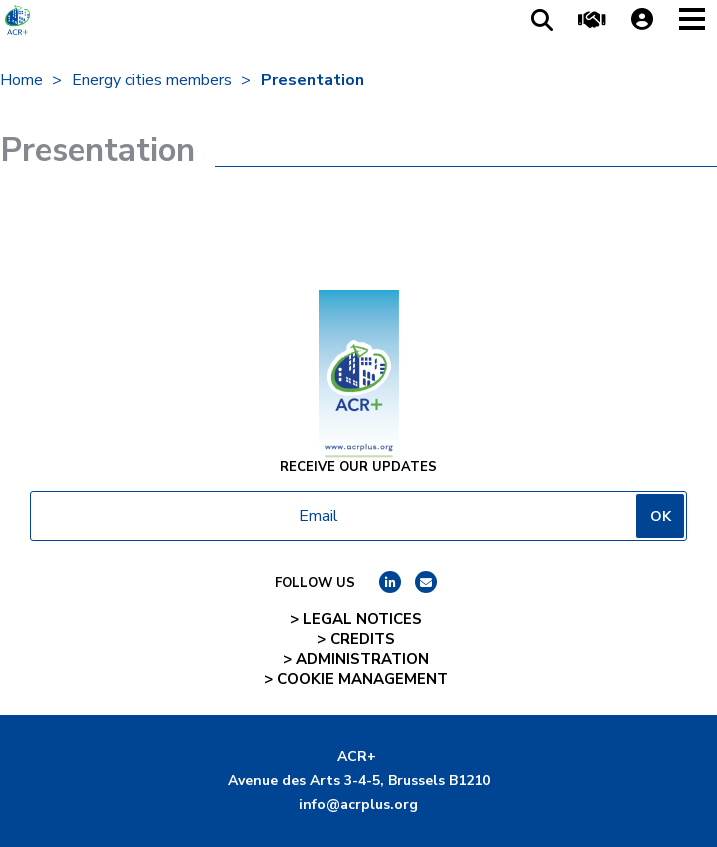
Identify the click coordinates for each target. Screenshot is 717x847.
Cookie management (362, 679)
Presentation (312, 80)
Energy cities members (152, 80)
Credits (362, 639)
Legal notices (362, 619)
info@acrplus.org (358, 804)
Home (21, 80)
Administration (362, 659)
